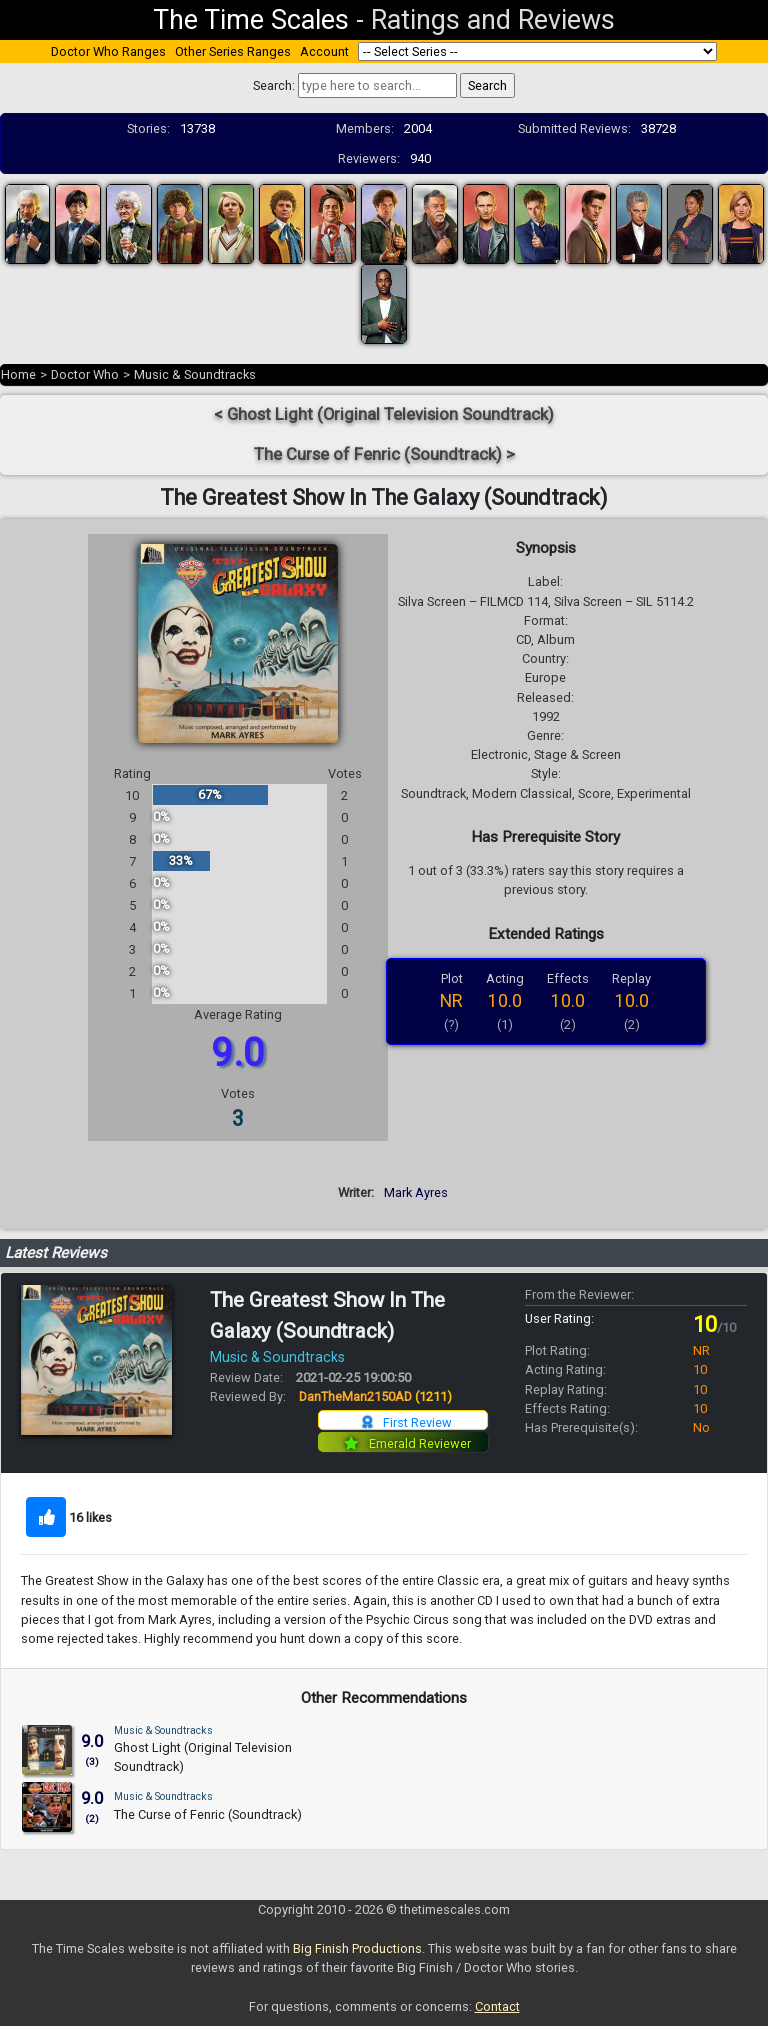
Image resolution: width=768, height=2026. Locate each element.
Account (324, 51)
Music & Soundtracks (195, 374)
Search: (274, 85)
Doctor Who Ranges (108, 51)
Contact (497, 2006)
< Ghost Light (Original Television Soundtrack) (384, 414)
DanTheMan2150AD (375, 1396)
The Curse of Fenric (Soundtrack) (208, 1814)
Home (18, 374)
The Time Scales (251, 20)
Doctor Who (85, 374)
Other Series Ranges (233, 51)
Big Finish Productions (357, 1948)
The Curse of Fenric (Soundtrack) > (384, 454)
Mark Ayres (416, 1192)
